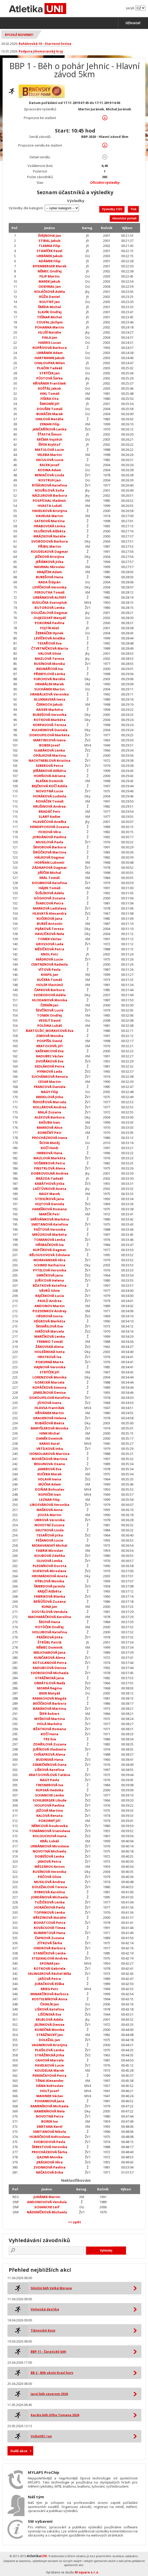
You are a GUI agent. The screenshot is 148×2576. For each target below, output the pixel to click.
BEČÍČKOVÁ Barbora (49, 1703)
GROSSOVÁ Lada (49, 944)
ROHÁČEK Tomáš (49, 801)
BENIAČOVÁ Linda (49, 475)
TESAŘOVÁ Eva (49, 643)
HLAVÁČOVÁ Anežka (49, 821)
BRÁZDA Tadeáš (49, 1178)
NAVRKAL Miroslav (49, 566)
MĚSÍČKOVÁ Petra (49, 949)
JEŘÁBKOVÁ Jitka (49, 561)
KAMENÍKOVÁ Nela (49, 2111)
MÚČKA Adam (49, 1484)
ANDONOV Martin (50, 1306)
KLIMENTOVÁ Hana (49, 1932)
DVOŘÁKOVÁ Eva (49, 1061)
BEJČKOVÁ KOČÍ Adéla (49, 786)
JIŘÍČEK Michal (49, 872)
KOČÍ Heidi (49, 1148)
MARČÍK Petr (49, 1214)
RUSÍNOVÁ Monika (49, 663)
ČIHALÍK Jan (49, 2004)
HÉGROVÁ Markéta (49, 1321)
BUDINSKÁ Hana (49, 1759)
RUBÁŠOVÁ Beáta (49, 1423)
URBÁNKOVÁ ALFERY (49, 597)
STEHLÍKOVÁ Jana (49, 1199)
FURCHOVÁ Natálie (49, 679)
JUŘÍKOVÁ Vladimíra (49, 1749)
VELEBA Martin (49, 454)
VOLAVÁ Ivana (49, 1479)
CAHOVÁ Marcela (49, 2060)
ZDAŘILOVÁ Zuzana (49, 1744)
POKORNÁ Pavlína (49, 623)
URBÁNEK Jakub (50, 256)
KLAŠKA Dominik (49, 781)
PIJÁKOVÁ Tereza (49, 928)
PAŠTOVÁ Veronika (49, 1229)
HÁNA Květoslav (49, 2085)
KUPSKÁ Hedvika (49, 1790)
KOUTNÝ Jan (49, 301)
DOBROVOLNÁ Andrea (49, 1173)
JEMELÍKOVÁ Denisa (49, 1392)
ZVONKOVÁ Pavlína (49, 2167)
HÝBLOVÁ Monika (49, 1581)
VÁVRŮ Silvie (49, 1290)
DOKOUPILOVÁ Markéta (49, 735)
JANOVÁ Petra (49, 1861)
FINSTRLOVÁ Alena (49, 1168)
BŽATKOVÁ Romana (49, 1729)
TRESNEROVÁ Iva (49, 1785)
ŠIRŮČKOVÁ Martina (49, 852)
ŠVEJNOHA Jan (49, 235)
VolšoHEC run (41, 2436)
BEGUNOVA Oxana (49, 1464)
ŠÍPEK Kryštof (49, 444)
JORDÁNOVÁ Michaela (49, 1897)
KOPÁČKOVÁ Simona (49, 1387)
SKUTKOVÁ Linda (49, 1530)
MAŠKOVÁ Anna (50, 1509)
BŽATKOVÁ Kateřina (49, 1285)
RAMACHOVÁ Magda (49, 1698)
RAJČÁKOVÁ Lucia (49, 1295)
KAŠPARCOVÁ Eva (50, 1051)
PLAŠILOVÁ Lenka (49, 2050)
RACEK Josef (50, 465)
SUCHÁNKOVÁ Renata (49, 1076)
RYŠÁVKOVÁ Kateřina (49, 485)
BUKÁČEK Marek (49, 414)
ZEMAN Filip (50, 424)
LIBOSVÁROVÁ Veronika (49, 1504)
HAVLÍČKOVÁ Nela (49, 933)
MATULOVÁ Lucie (49, 449)
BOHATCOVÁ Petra (49, 1922)
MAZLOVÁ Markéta (49, 1158)
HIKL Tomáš (49, 393)
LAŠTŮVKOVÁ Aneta (49, 1188)
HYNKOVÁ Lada (49, 1071)
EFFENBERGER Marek (49, 266)
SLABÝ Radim (49, 816)
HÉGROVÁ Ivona (49, 1316)
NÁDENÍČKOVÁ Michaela (47, 2212)
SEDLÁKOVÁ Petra (49, 1066)
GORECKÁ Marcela (49, 1382)
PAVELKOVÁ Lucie (49, 2065)
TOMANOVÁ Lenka (49, 1239)
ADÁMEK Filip (50, 261)
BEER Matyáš (49, 1693)
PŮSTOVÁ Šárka (49, 378)
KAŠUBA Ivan (49, 1122)
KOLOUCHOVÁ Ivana (49, 1836)
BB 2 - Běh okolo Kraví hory (52, 2373)
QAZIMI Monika (50, 2157)
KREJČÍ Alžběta (49, 1591)
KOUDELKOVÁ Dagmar (49, 551)
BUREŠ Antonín (49, 923)
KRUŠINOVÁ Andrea (49, 806)
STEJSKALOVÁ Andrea (49, 1958)
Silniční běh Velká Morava (51, 2288)
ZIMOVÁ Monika (49, 1035)
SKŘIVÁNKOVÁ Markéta (49, 1219)
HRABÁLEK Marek (49, 684)
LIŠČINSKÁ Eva (49, 2014)
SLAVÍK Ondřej (50, 312)
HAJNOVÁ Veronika (49, 1367)
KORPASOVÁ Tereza (49, 724)
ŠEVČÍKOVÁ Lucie (49, 1010)
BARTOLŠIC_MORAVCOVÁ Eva (49, 1030)
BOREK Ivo (49, 2121)
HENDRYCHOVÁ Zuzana (49, 826)
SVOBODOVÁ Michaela (50, 1673)
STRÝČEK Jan (49, 373)
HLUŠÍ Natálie (49, 332)
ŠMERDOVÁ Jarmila (49, 1586)
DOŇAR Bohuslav (49, 1489)
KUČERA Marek (49, 1474)
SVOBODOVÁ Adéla (49, 995)
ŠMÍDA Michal (49, 307)
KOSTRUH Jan (49, 480)
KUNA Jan (49, 1606)
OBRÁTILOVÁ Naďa (49, 1683)
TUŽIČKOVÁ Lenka (50, 1902)
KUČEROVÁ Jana (49, 918)
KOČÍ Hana (49, 1734)
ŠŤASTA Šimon (50, 434)
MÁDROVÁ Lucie (49, 959)
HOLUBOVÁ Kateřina (49, 1632)
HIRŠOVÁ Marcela (49, 1331)
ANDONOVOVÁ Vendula (47, 2202)
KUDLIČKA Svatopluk (49, 602)
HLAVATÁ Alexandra (49, 913)
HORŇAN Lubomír (50, 862)
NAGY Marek (49, 1193)
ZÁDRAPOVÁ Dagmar (49, 867)
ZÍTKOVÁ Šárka (49, 1943)
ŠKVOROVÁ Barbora (49, 847)
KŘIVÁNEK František (49, 383)
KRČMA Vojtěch (49, 439)
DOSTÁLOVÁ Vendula (49, 1611)
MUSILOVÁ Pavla (49, 842)
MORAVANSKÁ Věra (49, 1260)
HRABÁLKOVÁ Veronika (49, 694)
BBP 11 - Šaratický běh (48, 2351)
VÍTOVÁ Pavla (49, 969)
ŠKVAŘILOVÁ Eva (49, 1326)
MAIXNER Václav (49, 2096)
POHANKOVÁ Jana (49, 2101)
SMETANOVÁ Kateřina (49, 1224)
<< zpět (74, 2222)
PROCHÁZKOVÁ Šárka (49, 2152)
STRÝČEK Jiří (49, 1372)
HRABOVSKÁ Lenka (49, 526)
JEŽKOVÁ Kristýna (49, 556)
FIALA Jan (49, 337)
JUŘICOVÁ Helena (49, 1280)
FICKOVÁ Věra (49, 832)
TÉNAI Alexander (49, 2080)
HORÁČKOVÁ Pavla (49, 1907)
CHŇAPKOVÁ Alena (49, 1754)
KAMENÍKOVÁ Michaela (49, 2106)
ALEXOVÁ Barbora (50, 1117)
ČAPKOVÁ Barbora (49, 990)
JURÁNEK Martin (46, 2196)
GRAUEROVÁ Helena (49, 1418)
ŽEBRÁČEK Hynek (49, 633)
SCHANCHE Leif (47, 2207)
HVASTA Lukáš (50, 505)
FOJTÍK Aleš (49, 628)
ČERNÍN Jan (49, 1005)
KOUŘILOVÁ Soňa (49, 490)
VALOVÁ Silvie (49, 653)
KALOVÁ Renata (49, 1815)
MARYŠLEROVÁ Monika (49, 1428)
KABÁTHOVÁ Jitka (49, 1183)
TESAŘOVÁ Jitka (49, 1535)
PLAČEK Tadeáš (49, 368)
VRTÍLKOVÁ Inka (49, 1448)
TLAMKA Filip (49, 245)
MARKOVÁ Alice (49, 1127)
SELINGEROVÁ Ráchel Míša (49, 1973)
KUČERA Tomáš (49, 979)
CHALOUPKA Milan (49, 363)
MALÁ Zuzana (49, 1112)
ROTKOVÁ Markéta (49, 719)
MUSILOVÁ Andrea (49, 1882)
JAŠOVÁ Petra (49, 1978)
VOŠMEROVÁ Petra (49, 1163)
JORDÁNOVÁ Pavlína (49, 837)
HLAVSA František (49, 1407)
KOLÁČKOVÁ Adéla (49, 291)
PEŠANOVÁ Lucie (49, 1540)
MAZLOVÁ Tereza (49, 658)
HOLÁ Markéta (49, 1723)
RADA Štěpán (49, 582)
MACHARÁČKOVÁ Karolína (49, 1616)
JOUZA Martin (49, 1515)
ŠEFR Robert (49, 1713)
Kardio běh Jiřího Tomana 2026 (55, 2415)
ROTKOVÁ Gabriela (49, 1968)
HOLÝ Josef (49, 2090)
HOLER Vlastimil (49, 984)
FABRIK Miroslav (49, 1550)
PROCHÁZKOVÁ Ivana (49, 1137)
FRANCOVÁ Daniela (49, 1086)
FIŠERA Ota (49, 398)
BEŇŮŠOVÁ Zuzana (49, 1601)
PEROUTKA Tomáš (49, 592)
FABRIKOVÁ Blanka (49, 1596)
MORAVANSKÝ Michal (49, 1545)
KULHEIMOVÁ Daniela (49, 730)
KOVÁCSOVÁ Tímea (49, 1927)
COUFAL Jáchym (50, 322)
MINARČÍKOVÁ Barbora (49, 1994)
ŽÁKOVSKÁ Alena (50, 1346)
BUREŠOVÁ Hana (49, 577)
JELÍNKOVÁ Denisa (49, 2024)
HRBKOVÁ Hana (49, 1153)
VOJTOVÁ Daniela (49, 1204)
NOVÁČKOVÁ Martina (49, 1458)
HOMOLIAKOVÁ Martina (49, 1453)
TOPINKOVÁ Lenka (49, 1912)
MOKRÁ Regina (49, 1688)
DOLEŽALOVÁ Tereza (49, 1887)
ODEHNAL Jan (49, 286)
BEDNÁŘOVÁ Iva (49, 668)
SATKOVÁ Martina (49, 521)
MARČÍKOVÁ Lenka (49, 1336)
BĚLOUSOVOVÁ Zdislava (49, 1255)
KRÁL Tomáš (49, 877)
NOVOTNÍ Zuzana (49, 1525)
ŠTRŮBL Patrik (50, 1642)
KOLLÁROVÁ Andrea (49, 1107)
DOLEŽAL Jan (49, 2040)
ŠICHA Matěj (49, 1142)
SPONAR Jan (50, 1963)
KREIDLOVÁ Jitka (49, 1097)
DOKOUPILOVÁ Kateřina (49, 1397)
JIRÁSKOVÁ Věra (50, 2162)
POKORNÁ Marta (49, 1362)
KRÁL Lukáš (49, 1841)
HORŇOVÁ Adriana (49, 775)
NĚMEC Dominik (49, 1647)
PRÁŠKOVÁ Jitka (50, 1637)
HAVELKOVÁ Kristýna (49, 510)
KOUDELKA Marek (49, 2070)
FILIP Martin (49, 276)
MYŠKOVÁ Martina (49, 1718)
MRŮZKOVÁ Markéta (49, 1234)
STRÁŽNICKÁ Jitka (49, 2055)
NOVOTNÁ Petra (49, 2116)
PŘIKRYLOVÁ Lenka (49, 674)
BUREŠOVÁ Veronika (49, 714)
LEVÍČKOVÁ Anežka (49, 638)
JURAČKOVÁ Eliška (49, 1983)
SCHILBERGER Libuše (49, 1800)
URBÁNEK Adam (50, 352)
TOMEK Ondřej (49, 1015)
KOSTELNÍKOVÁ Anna (49, 1999)
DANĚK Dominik (49, 1438)
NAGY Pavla (49, 1780)
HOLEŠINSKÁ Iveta (50, 1351)
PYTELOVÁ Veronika (49, 1270)
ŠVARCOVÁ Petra (49, 903)
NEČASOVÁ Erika (49, 2172)
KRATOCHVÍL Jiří (49, 1046)
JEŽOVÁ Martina (49, 1810)
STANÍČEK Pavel (49, 250)
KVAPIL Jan (49, 974)
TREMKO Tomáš (50, 1341)
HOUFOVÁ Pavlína (49, 1805)
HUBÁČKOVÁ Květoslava (49, 2136)
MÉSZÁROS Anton (50, 1866)
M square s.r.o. (87, 2572)
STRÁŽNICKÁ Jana (49, 1678)
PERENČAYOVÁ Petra (49, 2075)
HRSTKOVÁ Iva (49, 1357)
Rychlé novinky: (19, 34)
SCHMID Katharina (49, 1265)
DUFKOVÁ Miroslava (49, 1571)
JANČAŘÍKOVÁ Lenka (49, 429)
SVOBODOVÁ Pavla (49, 2141)
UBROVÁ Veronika (50, 1520)
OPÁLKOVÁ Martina (49, 755)
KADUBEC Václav (49, 1056)
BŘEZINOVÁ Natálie (49, 1917)
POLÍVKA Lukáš (49, 1025)
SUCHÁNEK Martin (49, 689)
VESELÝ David (50, 1020)
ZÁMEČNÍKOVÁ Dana (49, 1764)
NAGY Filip (49, 1091)
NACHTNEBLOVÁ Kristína (49, 760)
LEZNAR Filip (49, 1499)
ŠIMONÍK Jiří (49, 403)
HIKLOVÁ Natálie (49, 419)
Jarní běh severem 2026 (49, 2394)
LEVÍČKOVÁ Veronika (49, 587)
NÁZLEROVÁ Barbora (49, 495)
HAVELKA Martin (49, 516)
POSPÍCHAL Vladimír (49, 500)
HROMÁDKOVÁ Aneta (49, 1576)
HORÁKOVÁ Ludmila (49, 796)
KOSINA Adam (49, 470)
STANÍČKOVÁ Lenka (49, 1953)
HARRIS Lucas (49, 342)
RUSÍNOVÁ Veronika (49, 1871)
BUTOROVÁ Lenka (50, 607)
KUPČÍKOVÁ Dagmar (49, 1249)
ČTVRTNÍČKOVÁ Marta (49, 648)
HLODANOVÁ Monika (49, 1000)
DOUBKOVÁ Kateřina (49, 882)
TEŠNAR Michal (49, 317)
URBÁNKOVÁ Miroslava (49, 1846)
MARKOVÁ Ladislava (49, 908)
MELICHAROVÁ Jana (49, 1652)
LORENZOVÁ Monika (49, 1377)
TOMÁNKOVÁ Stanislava (49, 1831)
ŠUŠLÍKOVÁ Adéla (49, 893)
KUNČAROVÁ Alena (49, 1657)
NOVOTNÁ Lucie (49, 791)
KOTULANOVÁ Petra (49, 1662)
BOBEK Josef (49, 745)
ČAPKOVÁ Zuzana (49, 1938)
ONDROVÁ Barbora (49, 1948)
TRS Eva (49, 1739)
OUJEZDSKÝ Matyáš (49, 617)
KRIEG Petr (49, 1989)
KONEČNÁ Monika (49, 2029)
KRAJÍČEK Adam (49, 572)
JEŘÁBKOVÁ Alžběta (49, 770)
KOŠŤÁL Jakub (49, 388)
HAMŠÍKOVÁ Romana (49, 1209)
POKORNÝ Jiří (49, 1820)
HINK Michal (49, 1433)
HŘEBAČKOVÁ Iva (50, 1244)
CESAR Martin (49, 1081)
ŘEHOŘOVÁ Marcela (49, 1102)
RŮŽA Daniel (49, 296)
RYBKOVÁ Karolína (49, 1892)
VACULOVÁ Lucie (49, 459)
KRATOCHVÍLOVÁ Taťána (49, 1774)
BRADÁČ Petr (49, 811)
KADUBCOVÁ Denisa (49, 1667)
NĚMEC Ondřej (50, 271)
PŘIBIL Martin (49, 546)
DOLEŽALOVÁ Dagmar (49, 612)
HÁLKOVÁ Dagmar (50, 857)
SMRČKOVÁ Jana (49, 1275)
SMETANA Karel (49, 2126)
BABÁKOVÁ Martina (49, 1708)
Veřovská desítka (45, 2309)
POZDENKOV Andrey (49, 1311)
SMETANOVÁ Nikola (49, 2131)
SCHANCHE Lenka (49, 1795)
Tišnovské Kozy (43, 2330)
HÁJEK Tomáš (49, 888)
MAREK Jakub (49, 281)
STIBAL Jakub (49, 240)
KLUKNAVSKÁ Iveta (49, 699)
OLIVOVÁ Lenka (49, 1560)
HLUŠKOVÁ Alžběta (49, 531)
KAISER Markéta (49, 709)
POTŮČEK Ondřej (49, 1627)
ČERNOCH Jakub (49, 704)
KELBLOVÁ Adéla (49, 2019)
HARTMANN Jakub (50, 358)
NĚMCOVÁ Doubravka (49, 1825)
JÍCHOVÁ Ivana (49, 1402)
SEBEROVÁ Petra (49, 765)
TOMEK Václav (49, 939)
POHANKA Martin (49, 327)
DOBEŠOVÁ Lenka (49, 1856)
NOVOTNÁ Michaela (49, 1851)
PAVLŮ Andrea (50, 1300)
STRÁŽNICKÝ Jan (49, 2034)
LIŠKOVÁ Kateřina (49, 1769)
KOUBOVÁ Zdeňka (49, 1555)
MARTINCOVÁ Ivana (49, 740)
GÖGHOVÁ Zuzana (49, 898)
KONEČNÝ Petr (50, 1132)
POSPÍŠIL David (49, 1041)
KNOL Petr (49, 954)
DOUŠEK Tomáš (49, 408)
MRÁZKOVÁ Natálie (49, 536)
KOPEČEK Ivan (49, 1494)
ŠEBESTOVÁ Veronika (49, 2147)
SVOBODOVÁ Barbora (49, 541)
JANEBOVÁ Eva (49, 1469)
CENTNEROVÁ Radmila (49, 964)
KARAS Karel (49, 1443)
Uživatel (133, 22)
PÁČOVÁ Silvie (49, 1876)
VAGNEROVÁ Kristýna (49, 2045)
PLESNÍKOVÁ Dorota (49, 1565)
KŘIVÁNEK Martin (49, 1413)
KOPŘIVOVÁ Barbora (49, 347)
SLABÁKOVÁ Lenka (49, 750)
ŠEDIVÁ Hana (49, 1622)
